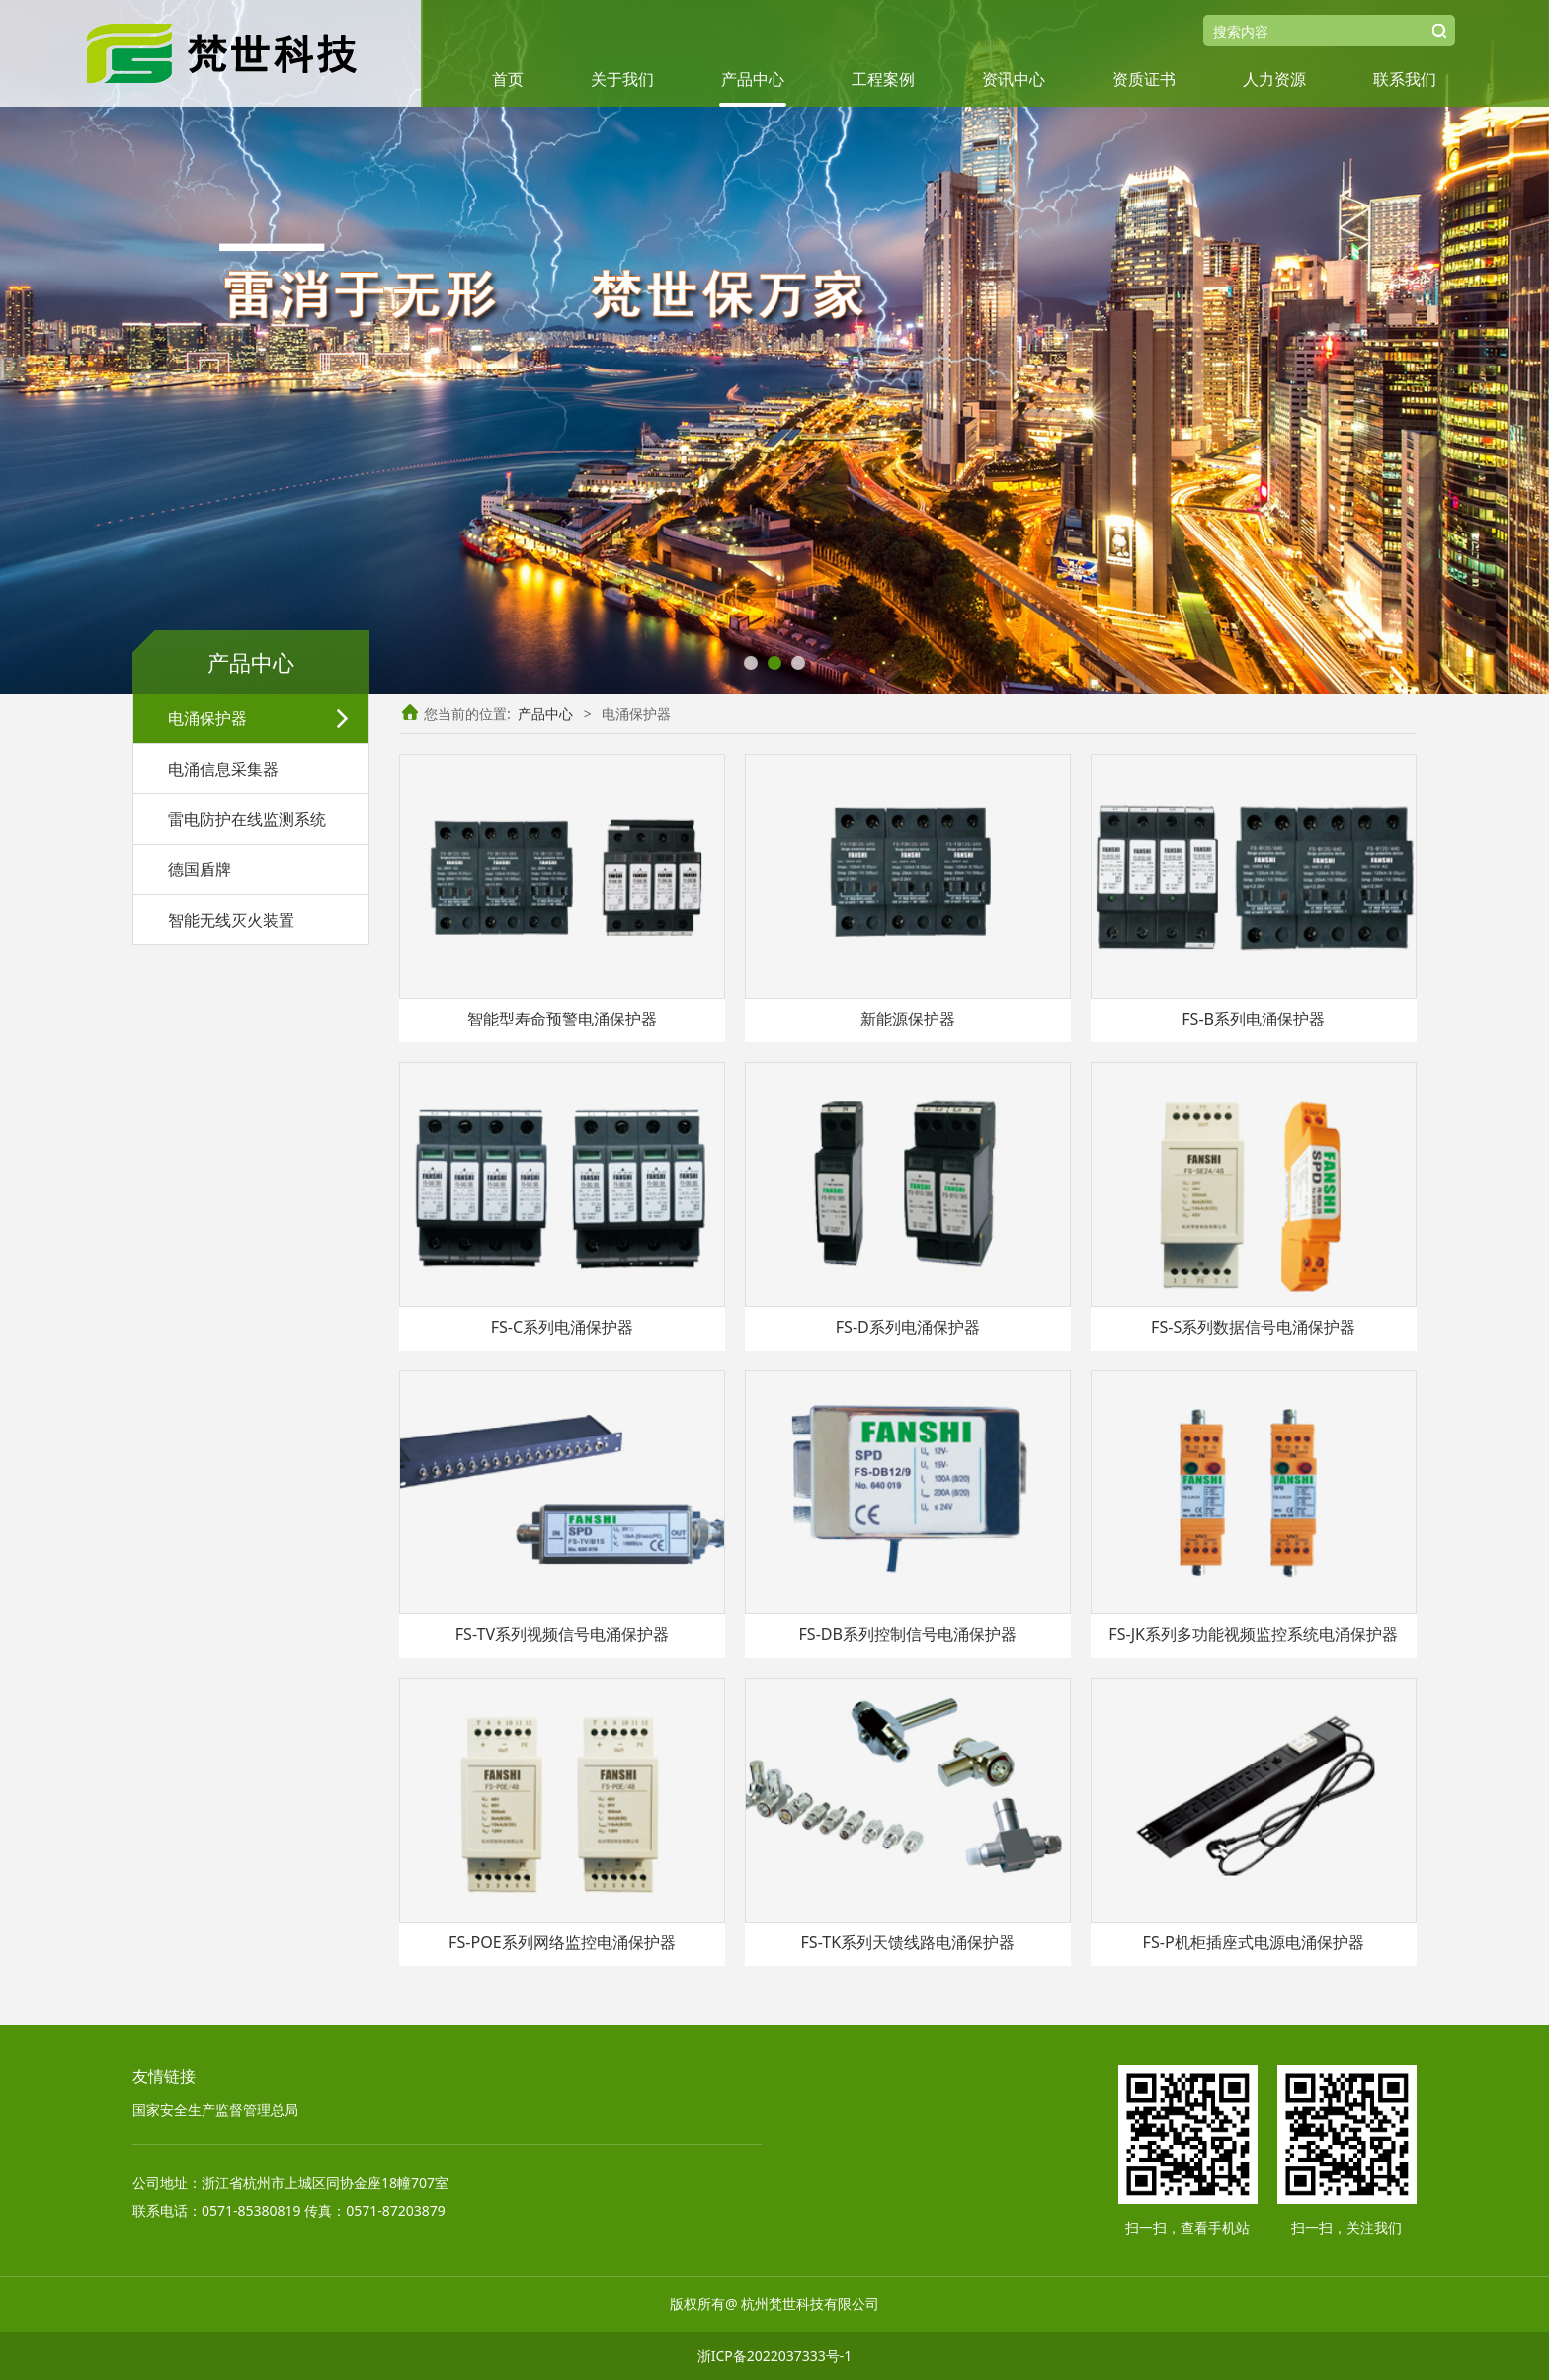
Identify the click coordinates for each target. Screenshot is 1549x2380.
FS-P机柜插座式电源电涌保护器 (1253, 1942)
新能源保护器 (907, 1018)
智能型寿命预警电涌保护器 (562, 1018)
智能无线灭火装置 (231, 920)
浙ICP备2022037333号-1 (775, 2355)
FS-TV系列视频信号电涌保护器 (562, 1634)
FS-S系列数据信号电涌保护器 (1253, 1327)
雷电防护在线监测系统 (247, 819)
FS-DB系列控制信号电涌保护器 (907, 1634)
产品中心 (752, 79)
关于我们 (622, 79)
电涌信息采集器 (223, 769)
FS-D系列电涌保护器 (908, 1327)
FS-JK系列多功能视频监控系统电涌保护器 (1253, 1634)
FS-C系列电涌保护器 (562, 1327)
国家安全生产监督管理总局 (215, 2109)
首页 (508, 79)
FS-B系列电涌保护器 (1253, 1018)
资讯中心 (1013, 79)
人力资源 (1274, 79)
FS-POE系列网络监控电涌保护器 (562, 1942)
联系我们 (1404, 79)
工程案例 (883, 79)
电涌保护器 (207, 718)
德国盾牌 (199, 869)
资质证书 (1144, 79)
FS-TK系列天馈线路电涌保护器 (907, 1942)
